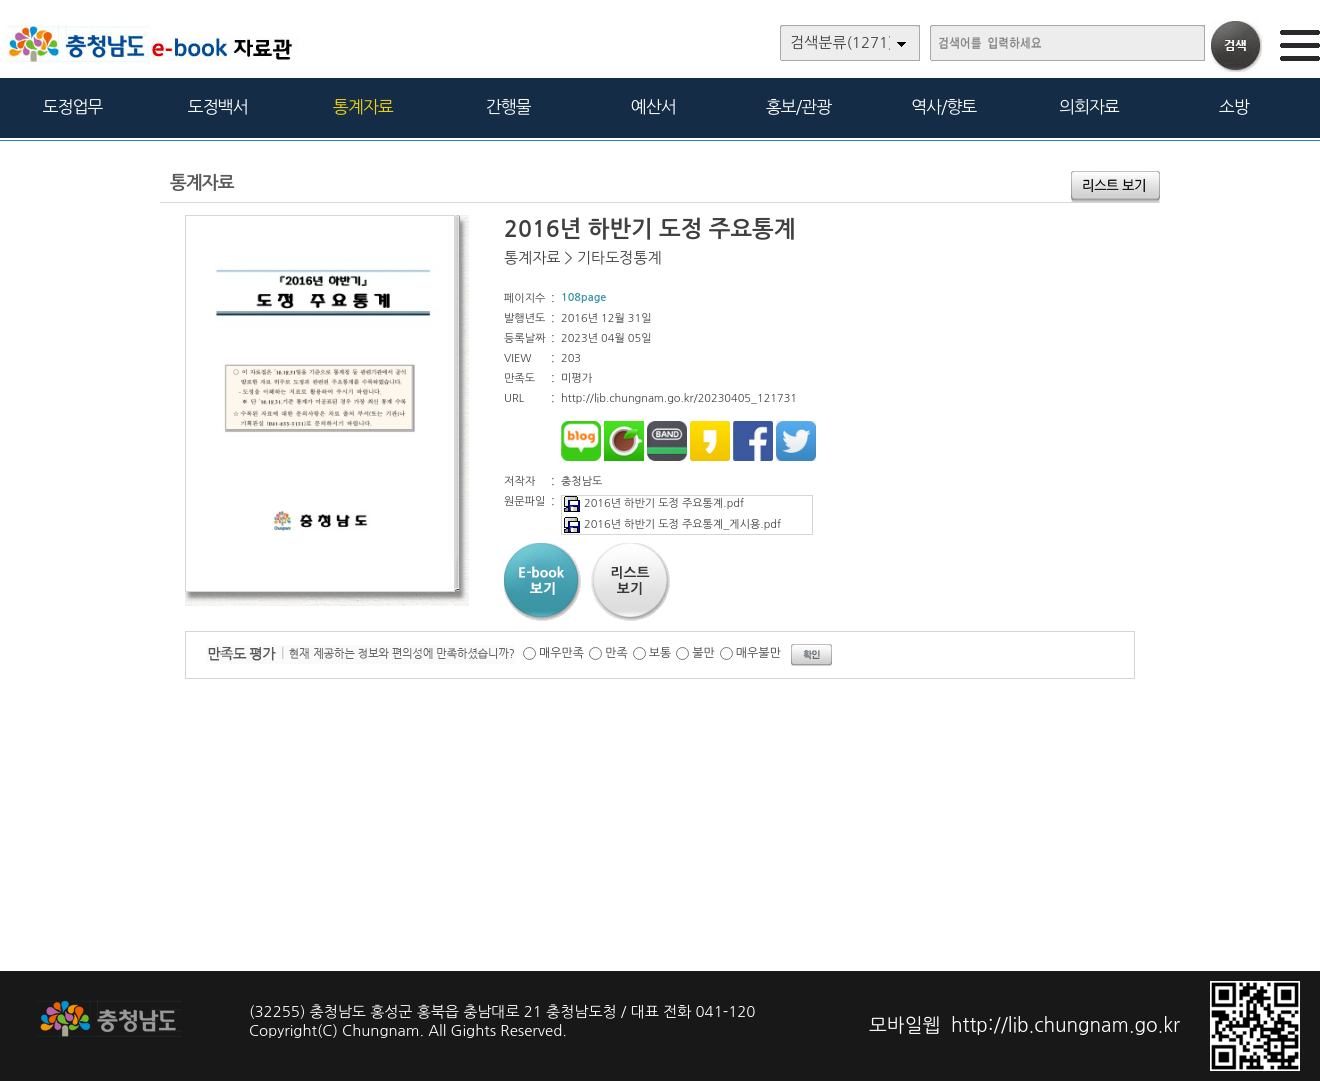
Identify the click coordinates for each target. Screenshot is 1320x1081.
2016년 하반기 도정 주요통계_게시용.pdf (671, 524)
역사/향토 (943, 106)
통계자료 (363, 106)
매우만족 (561, 653)
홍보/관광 (798, 106)
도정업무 (73, 106)
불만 (703, 653)
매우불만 (758, 653)
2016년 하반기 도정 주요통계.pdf (653, 503)
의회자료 (1089, 106)
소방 (1234, 106)
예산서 (653, 106)
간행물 (508, 106)
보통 (660, 653)
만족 (616, 653)
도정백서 (218, 106)
